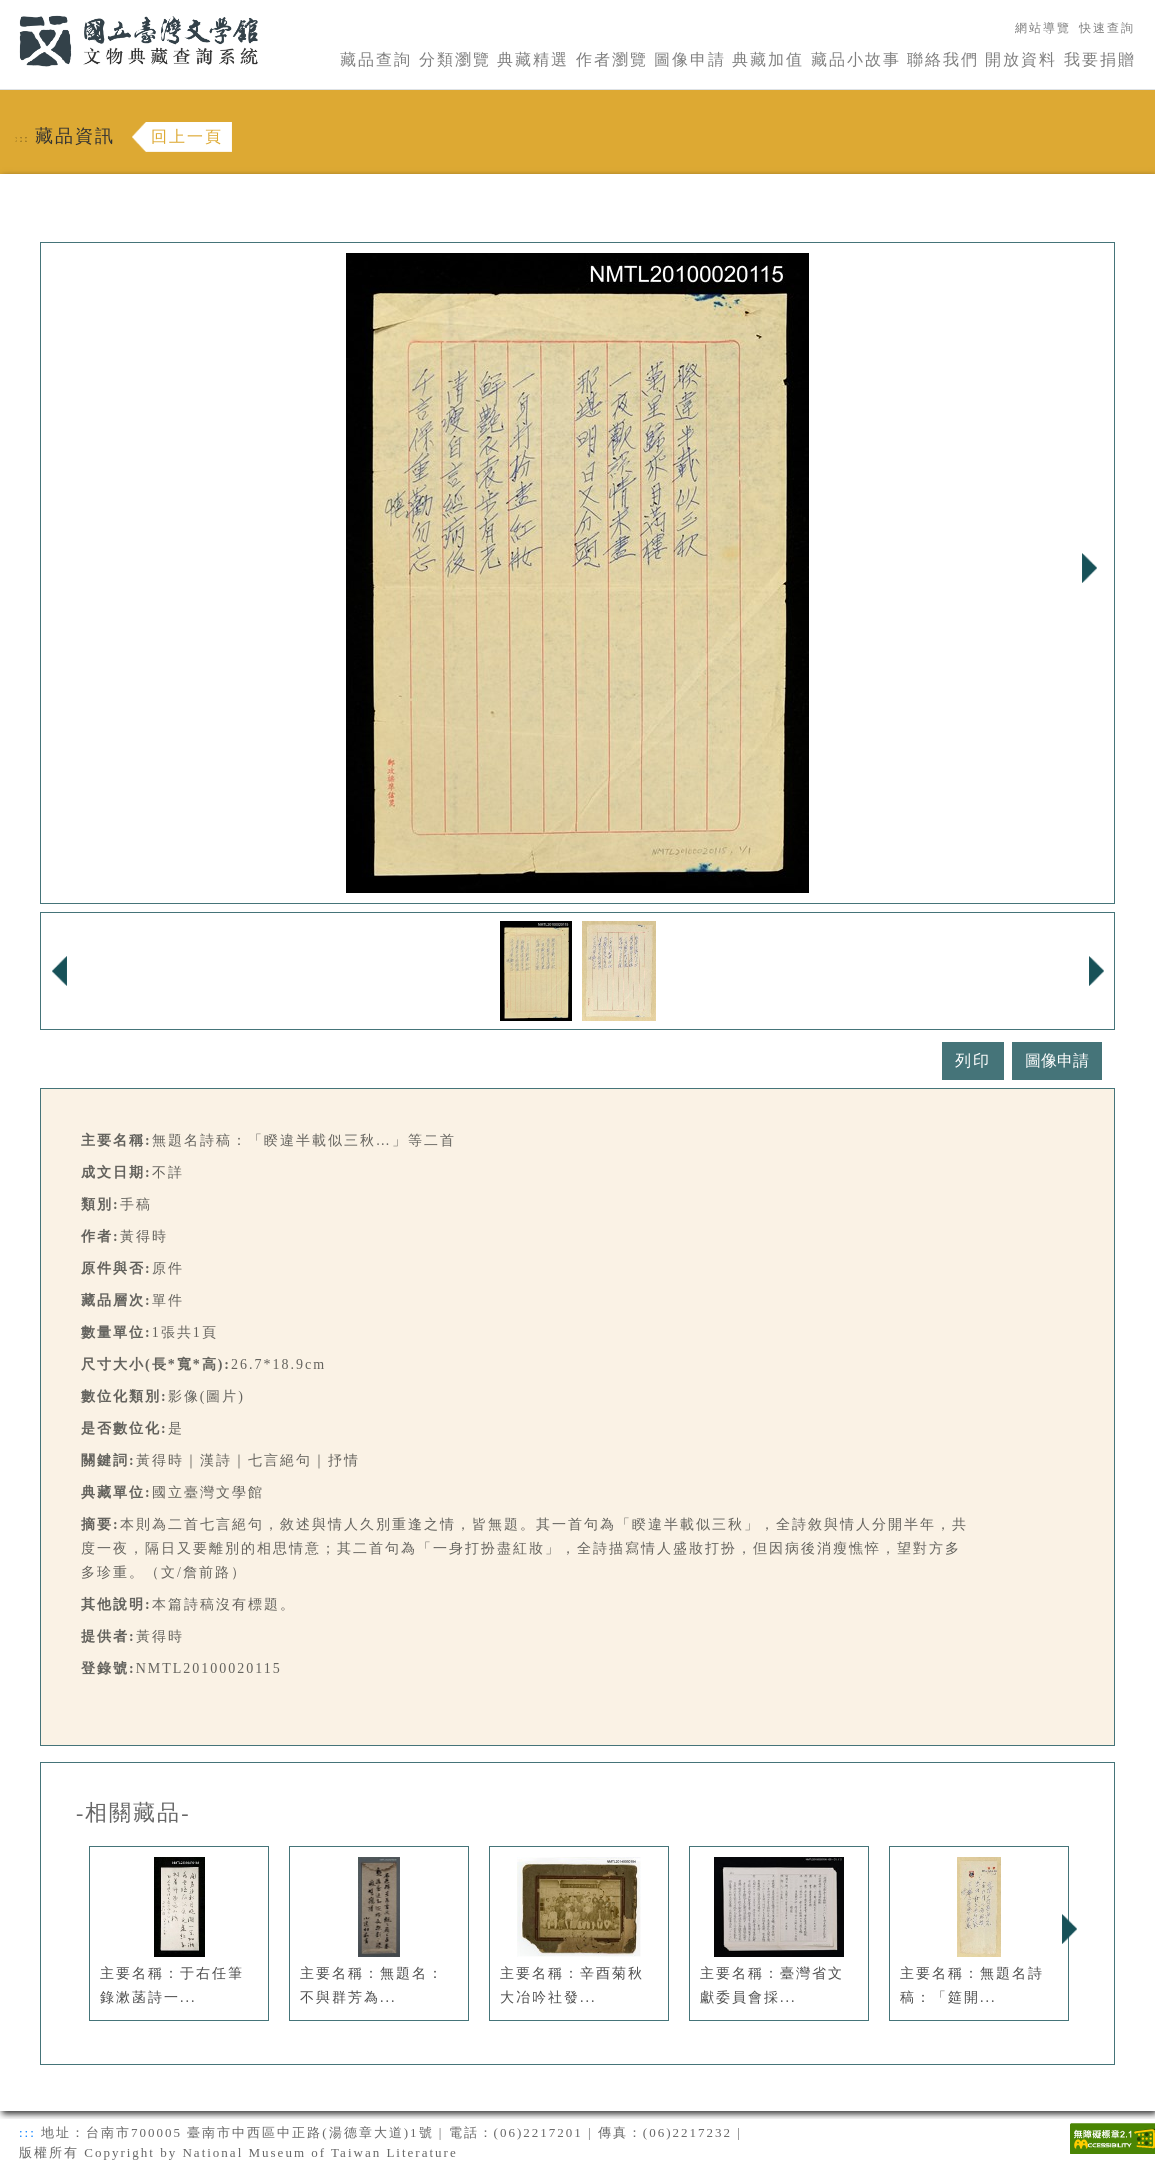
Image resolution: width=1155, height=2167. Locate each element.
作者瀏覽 (612, 59)
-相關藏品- (133, 1813)
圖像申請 (690, 59)
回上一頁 (187, 136)
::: (7, 11)
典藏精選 (533, 59)
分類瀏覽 (455, 59)
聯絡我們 (943, 59)
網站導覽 (1043, 28)
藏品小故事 (856, 59)
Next (1089, 568)
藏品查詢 (376, 59)
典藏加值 (768, 59)
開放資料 (1021, 59)
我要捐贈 (1100, 59)
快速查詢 (1107, 28)
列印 (973, 1060)
